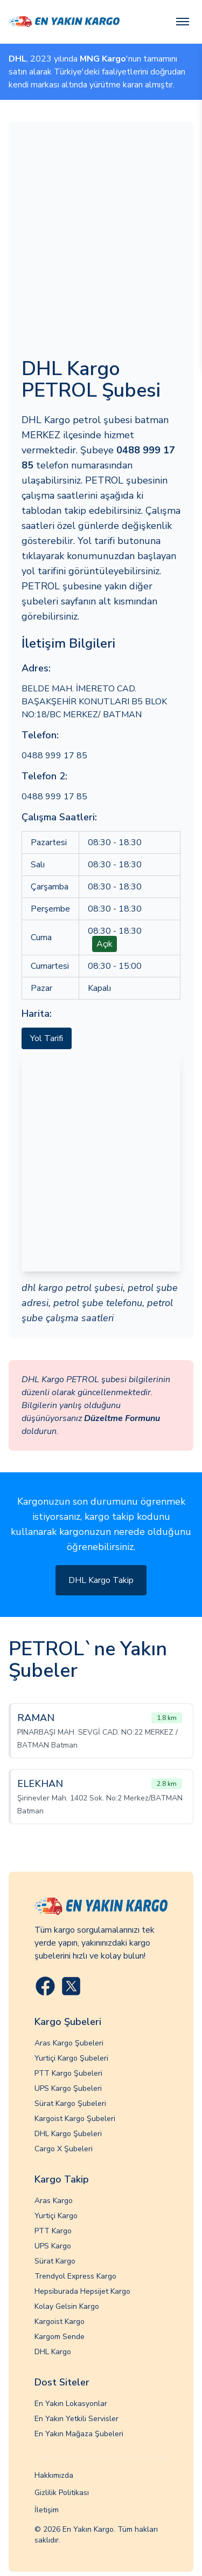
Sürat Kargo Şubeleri (70, 2103)
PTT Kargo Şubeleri (68, 2073)
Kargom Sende (59, 2337)
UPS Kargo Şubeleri (68, 2088)
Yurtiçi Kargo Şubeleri (71, 2058)
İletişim (46, 2510)
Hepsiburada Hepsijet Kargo (82, 2291)
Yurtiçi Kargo (56, 2216)
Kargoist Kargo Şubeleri (74, 2118)
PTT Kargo (53, 2231)
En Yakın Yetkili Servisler (76, 2419)
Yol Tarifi (46, 1038)
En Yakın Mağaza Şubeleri (78, 2434)
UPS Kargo (52, 2246)
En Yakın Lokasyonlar (70, 2403)
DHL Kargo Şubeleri (68, 2134)
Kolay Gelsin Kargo (66, 2306)
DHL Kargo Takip (101, 1580)
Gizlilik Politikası (61, 2492)
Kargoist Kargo (59, 2321)
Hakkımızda (53, 2475)
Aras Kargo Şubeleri (68, 2043)
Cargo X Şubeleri (63, 2149)
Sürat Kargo (54, 2261)
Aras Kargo (53, 2201)
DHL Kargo (52, 2352)
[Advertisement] (101, 241)
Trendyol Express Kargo (75, 2276)
